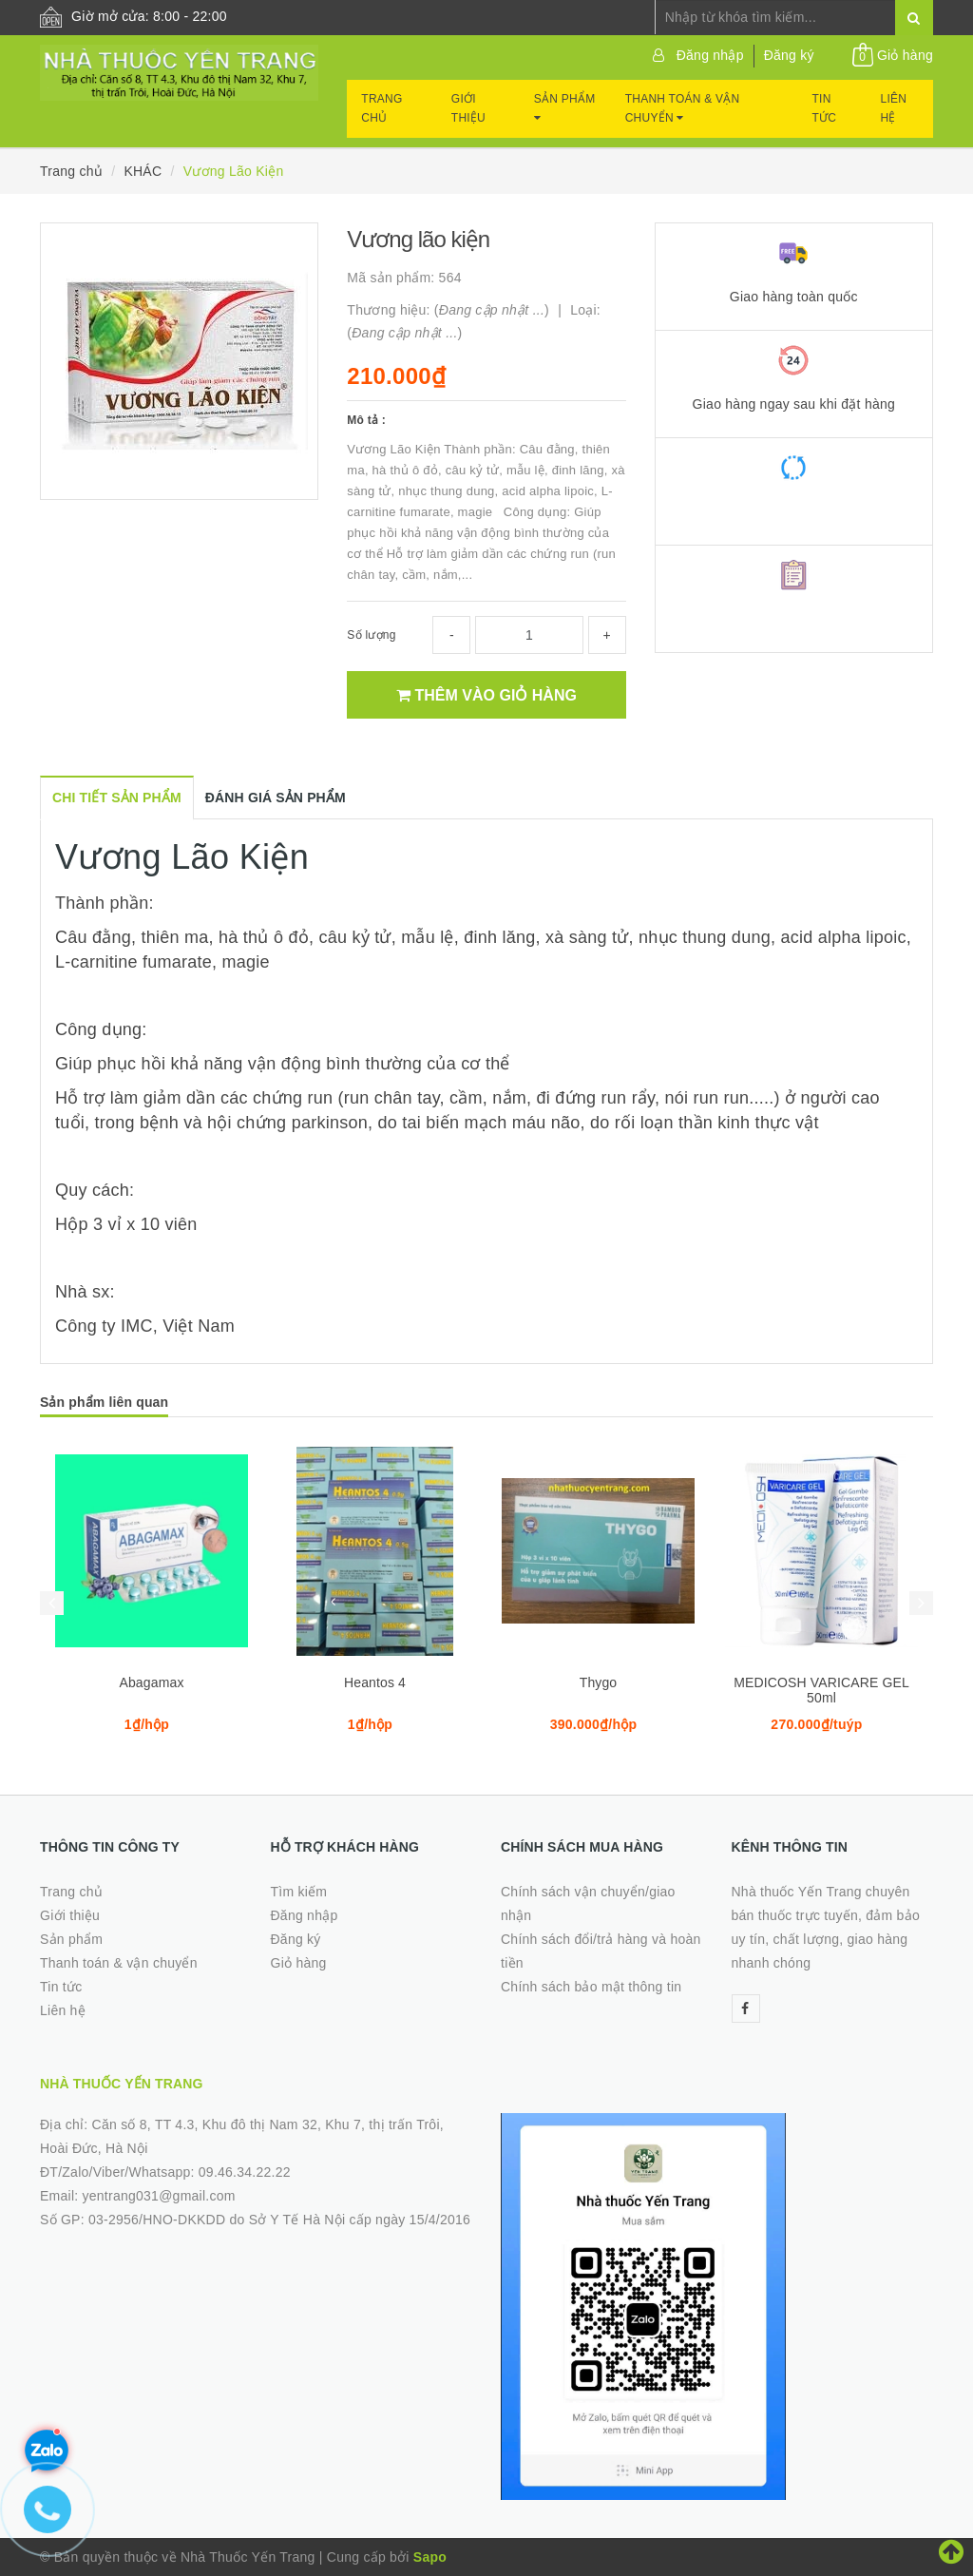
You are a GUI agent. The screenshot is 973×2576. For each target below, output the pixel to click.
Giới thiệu (468, 108)
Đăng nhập (710, 55)
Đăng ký (789, 55)
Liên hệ (894, 108)
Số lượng (371, 635)
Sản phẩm (565, 108)
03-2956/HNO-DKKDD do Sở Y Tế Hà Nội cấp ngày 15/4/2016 (279, 2219)
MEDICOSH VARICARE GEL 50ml (821, 1690)
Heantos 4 (375, 1682)
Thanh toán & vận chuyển (682, 108)
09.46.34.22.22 (245, 2172)
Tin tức (824, 108)
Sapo (430, 2557)
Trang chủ (381, 108)
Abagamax (151, 1682)
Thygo (599, 1682)
